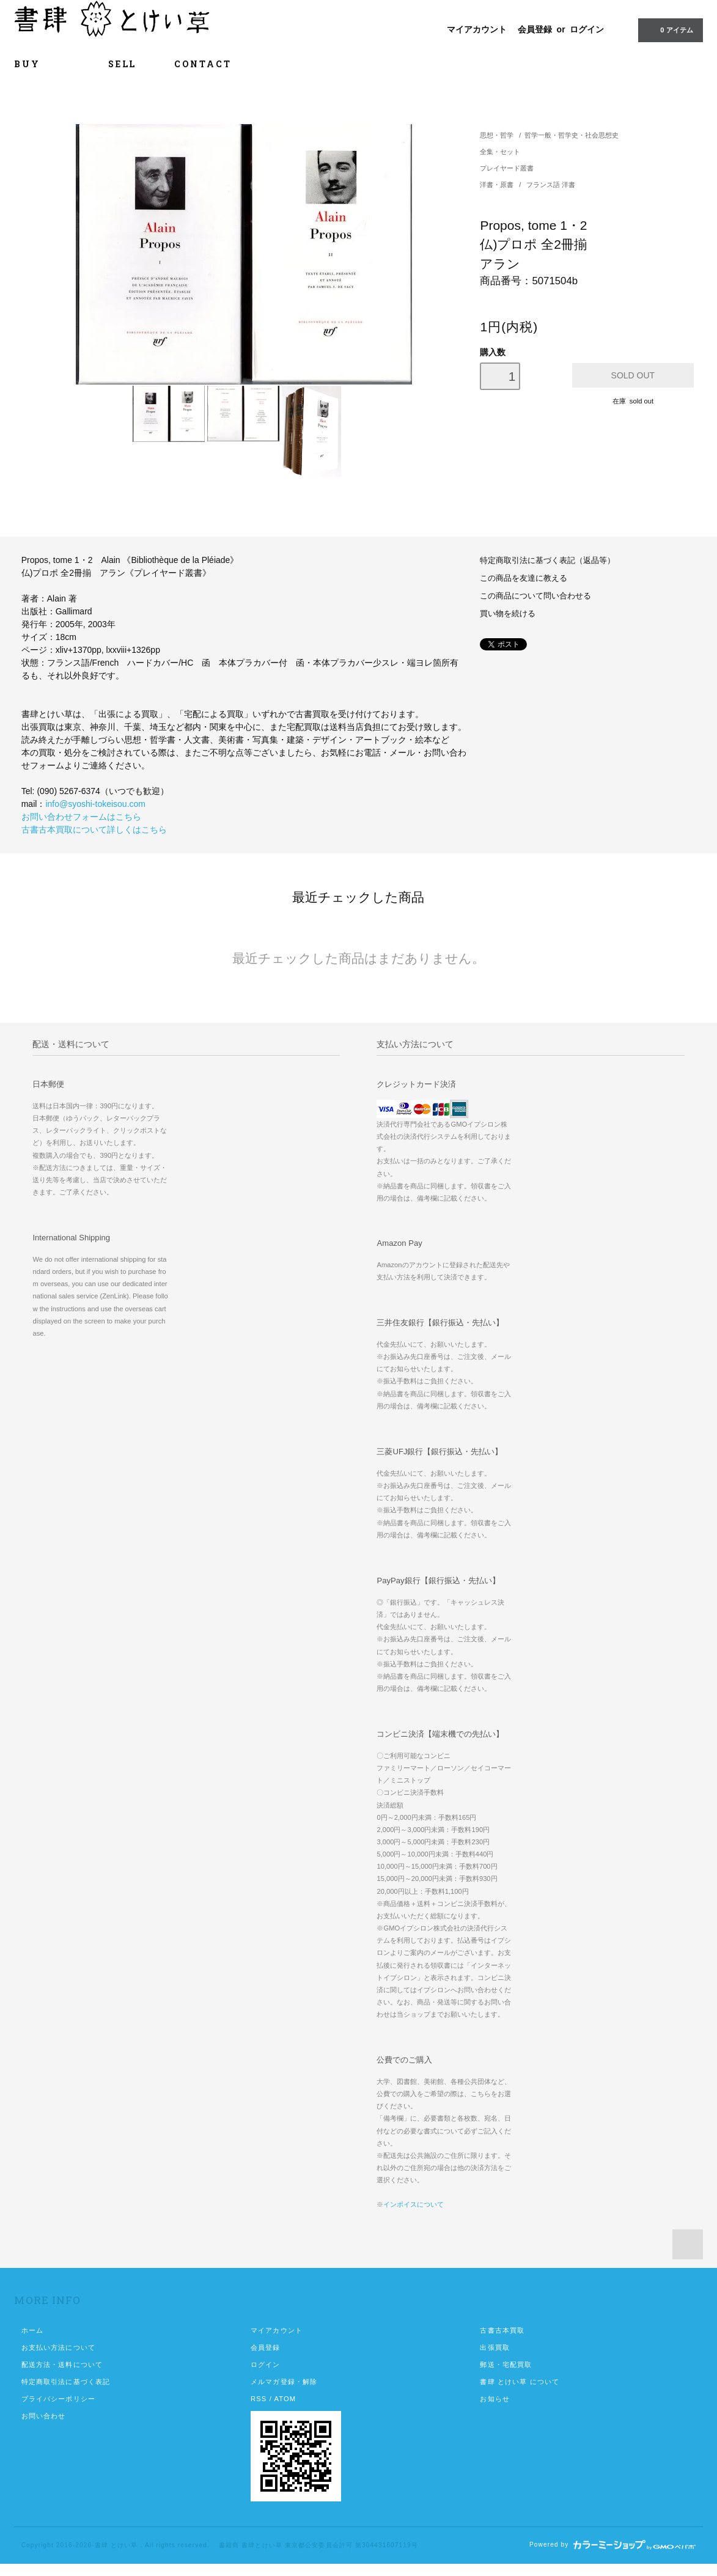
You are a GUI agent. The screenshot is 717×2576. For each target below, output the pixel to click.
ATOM (285, 2398)
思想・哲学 (496, 135)
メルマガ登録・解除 (284, 2381)
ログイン (587, 29)
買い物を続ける (507, 613)
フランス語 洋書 (550, 184)
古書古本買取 (502, 2330)
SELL (121, 64)
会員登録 (535, 29)
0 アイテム (669, 29)
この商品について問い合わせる (535, 596)
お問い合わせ (43, 2416)
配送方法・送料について (62, 2364)
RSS (259, 2398)
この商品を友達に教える (523, 578)
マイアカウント (477, 29)
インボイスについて (413, 2204)
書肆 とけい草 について (519, 2381)
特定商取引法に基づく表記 (65, 2381)
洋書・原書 (497, 184)
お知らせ (494, 2398)
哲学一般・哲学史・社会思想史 (571, 135)
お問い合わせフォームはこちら (81, 817)
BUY (42, 64)
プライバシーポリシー (58, 2398)
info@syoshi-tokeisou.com (95, 804)
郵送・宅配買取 (506, 2364)
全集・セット (500, 151)
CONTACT (203, 64)
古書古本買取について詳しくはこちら (94, 829)
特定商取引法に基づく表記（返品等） (547, 560)
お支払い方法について (58, 2347)
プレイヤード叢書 (507, 168)
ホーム (32, 2330)
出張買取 (494, 2347)
